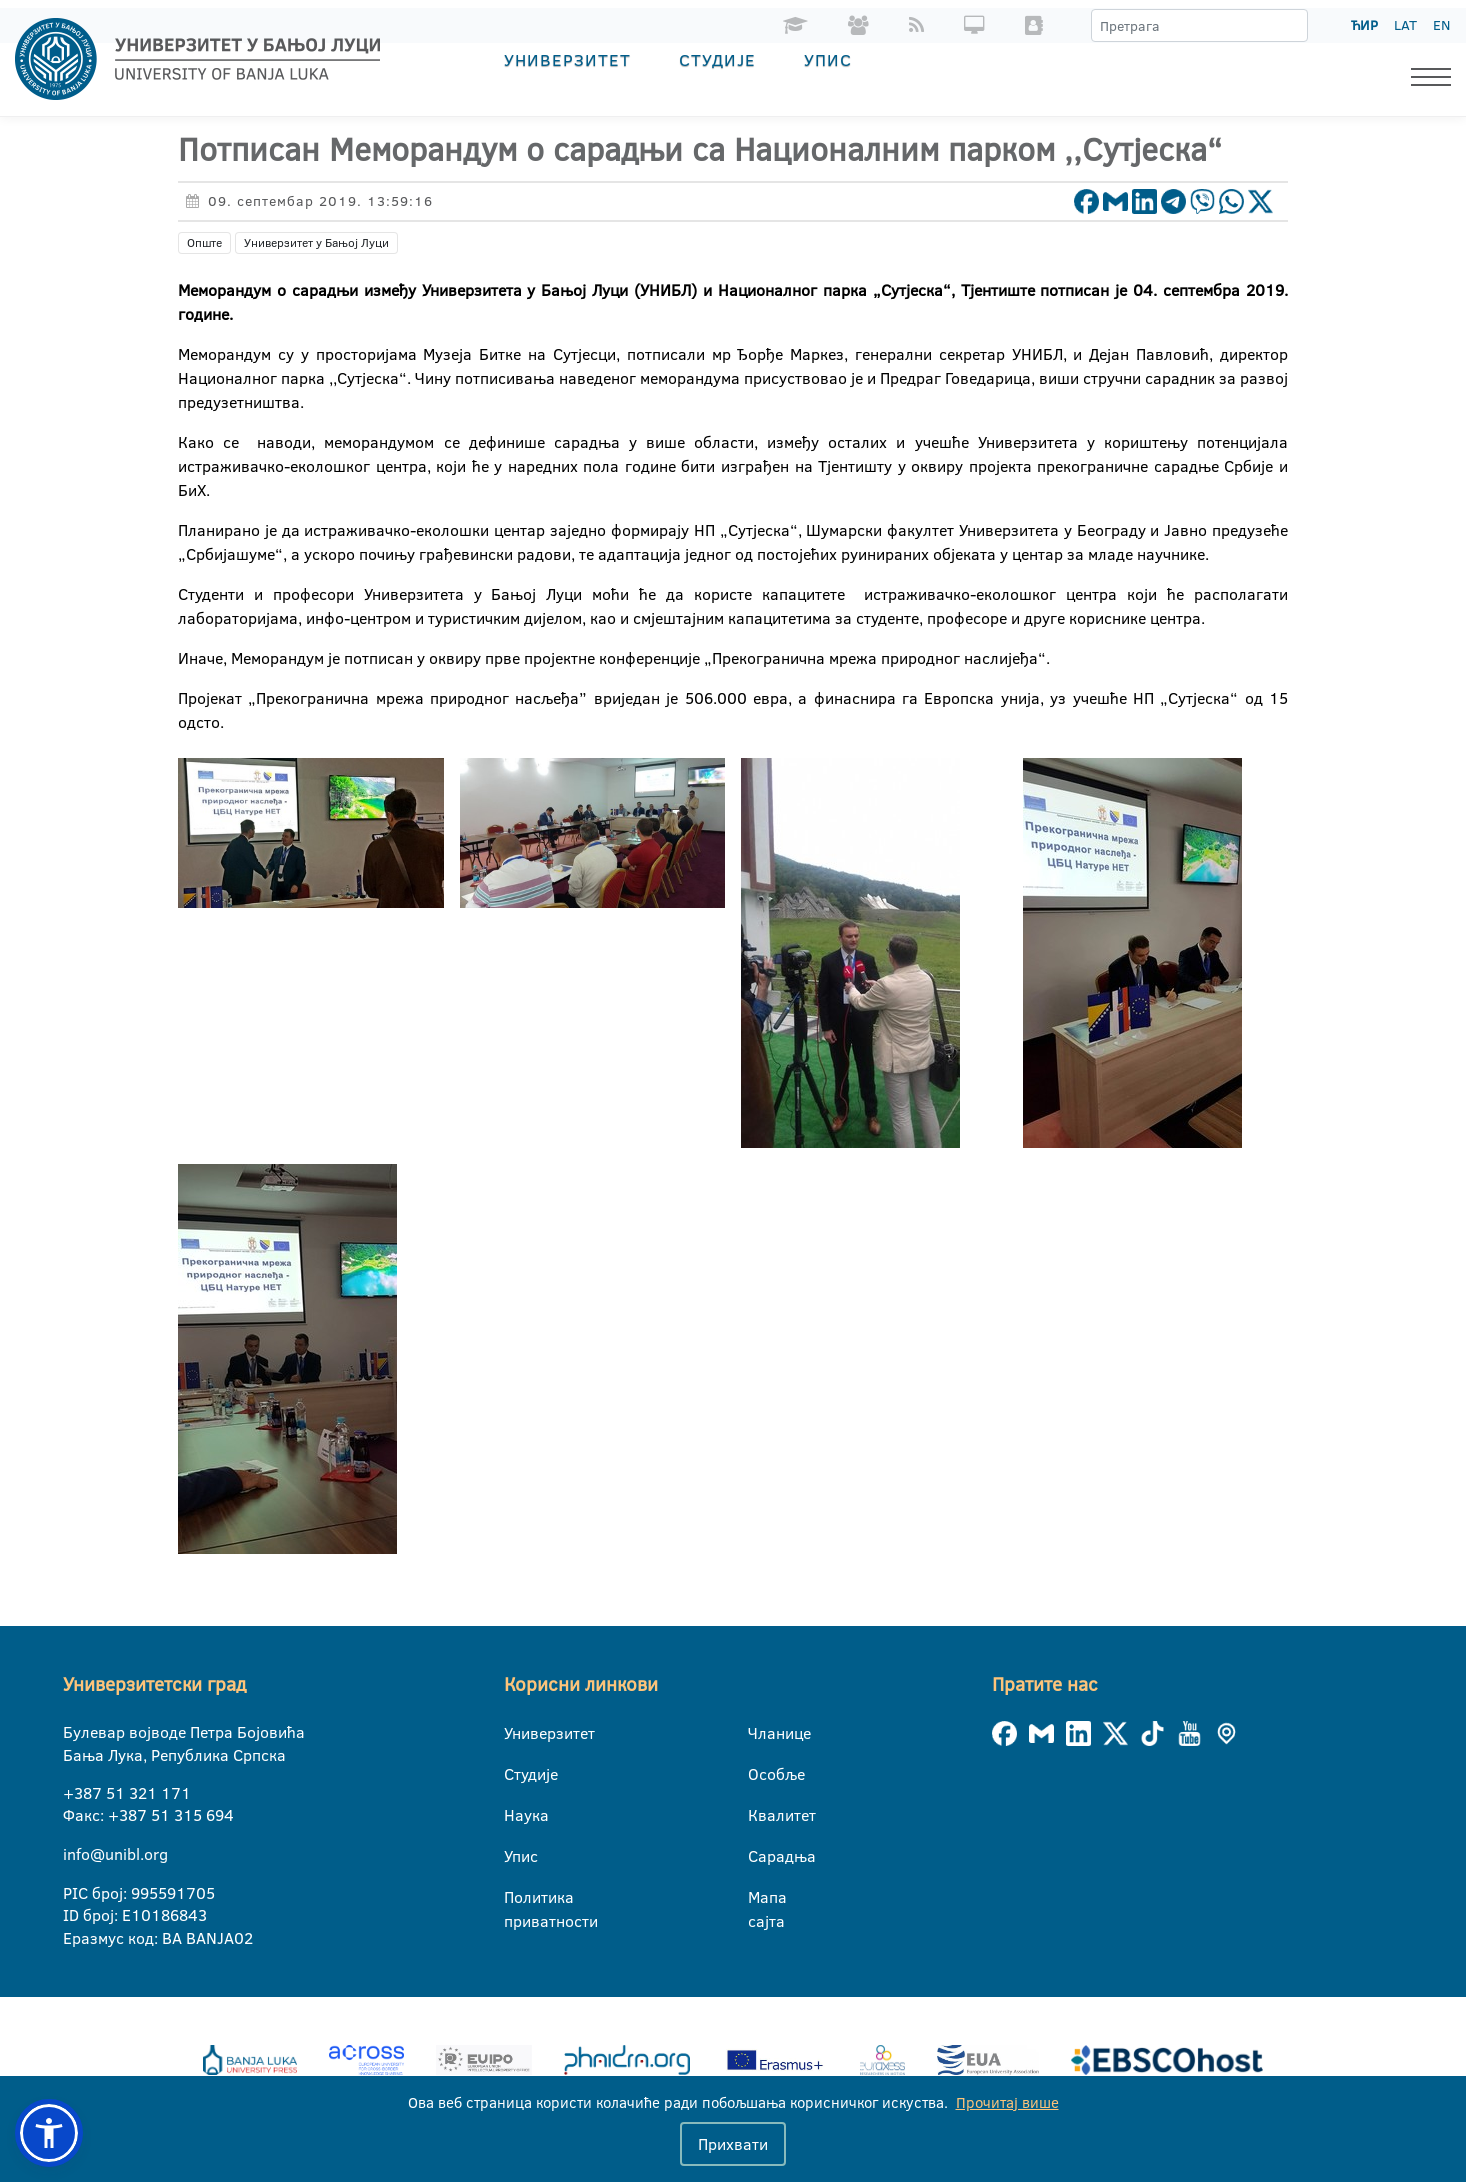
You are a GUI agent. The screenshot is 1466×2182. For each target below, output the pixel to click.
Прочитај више (1007, 2102)
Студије (717, 59)
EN (1441, 25)
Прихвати (733, 2144)
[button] (49, 2133)
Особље (760, 1774)
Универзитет (567, 59)
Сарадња (760, 1856)
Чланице (760, 1733)
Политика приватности (516, 1898)
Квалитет (760, 1815)
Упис (828, 59)
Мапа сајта (760, 1898)
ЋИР (1364, 25)
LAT (1405, 25)
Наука (516, 1815)
